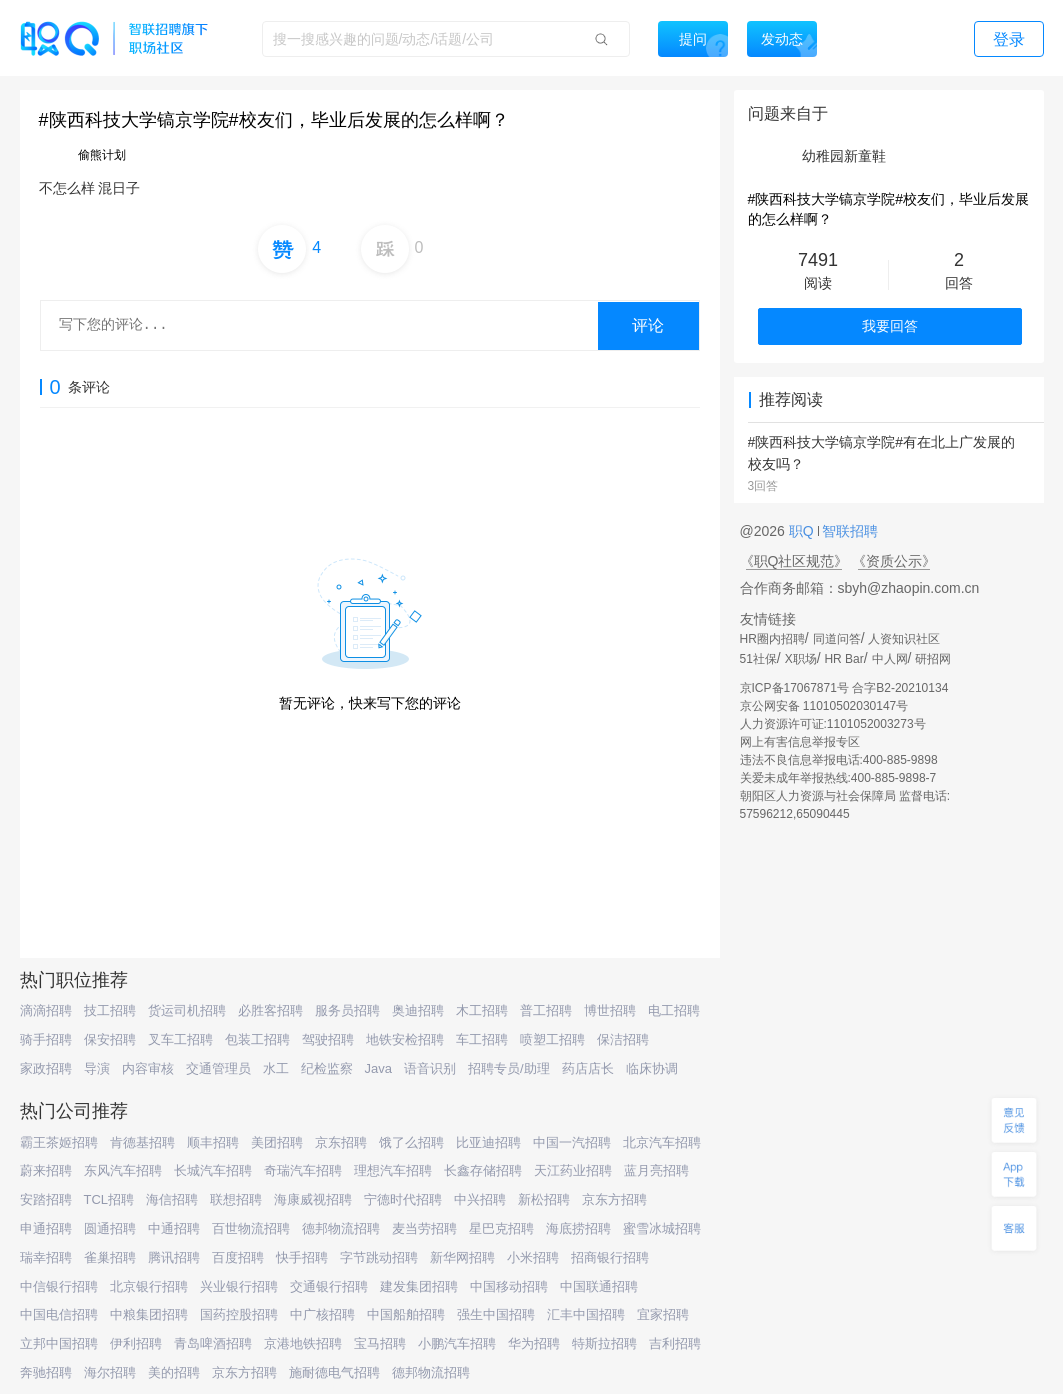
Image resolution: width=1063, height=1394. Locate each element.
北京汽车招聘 (662, 1142)
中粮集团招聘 (149, 1314)
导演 (97, 1068)
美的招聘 (174, 1372)
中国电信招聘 (59, 1314)
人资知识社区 (904, 639)
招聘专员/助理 (509, 1068)
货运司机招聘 (187, 1010)
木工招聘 (482, 1010)
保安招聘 (110, 1039)
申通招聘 (46, 1228)
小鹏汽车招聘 (457, 1343)
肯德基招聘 (142, 1142)
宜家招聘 (663, 1314)
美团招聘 (277, 1142)
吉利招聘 (675, 1343)
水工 (276, 1068)
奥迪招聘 (418, 1010)
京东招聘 (341, 1142)
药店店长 (588, 1068)
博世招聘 (610, 1010)
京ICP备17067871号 (794, 688)
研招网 (933, 659)
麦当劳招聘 (424, 1228)
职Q (803, 531)
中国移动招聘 (509, 1286)
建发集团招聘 (419, 1286)
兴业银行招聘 (239, 1286)
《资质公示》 (894, 561)
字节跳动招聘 (379, 1257)
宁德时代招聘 (403, 1199)
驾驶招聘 (328, 1039)
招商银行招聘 (610, 1257)
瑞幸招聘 (46, 1257)
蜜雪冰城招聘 (662, 1228)
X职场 (801, 659)
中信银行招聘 (59, 1286)
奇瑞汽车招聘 (303, 1170)
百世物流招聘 (251, 1228)
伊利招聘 (136, 1343)
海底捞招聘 (578, 1228)
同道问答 (837, 639)
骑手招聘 (46, 1039)
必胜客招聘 (270, 1010)
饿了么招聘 (411, 1142)
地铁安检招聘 (405, 1039)
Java (378, 1068)
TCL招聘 (109, 1199)
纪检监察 (327, 1068)
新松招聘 (544, 1199)
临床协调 (652, 1068)
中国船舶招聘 (406, 1314)
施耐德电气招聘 (334, 1372)
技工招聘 (110, 1010)
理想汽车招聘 (393, 1170)
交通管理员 (218, 1068)
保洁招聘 (623, 1039)
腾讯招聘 (174, 1257)
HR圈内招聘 (772, 639)
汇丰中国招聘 (586, 1314)
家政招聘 (46, 1068)
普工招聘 (546, 1010)
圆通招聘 (110, 1228)
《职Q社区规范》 (794, 561)
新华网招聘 (462, 1257)
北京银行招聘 (149, 1286)
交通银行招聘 (329, 1286)
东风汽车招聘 (123, 1170)
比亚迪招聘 (488, 1142)
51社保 (758, 659)
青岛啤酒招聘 (213, 1343)
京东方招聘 (614, 1199)
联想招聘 (236, 1199)
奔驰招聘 (46, 1372)
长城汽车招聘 (213, 1170)
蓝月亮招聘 (656, 1170)
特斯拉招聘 (604, 1343)
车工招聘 (482, 1039)
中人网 (890, 659)
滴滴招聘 (46, 1010)
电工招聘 (674, 1010)
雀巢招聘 (110, 1257)
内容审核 (148, 1068)
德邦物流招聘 (341, 1228)
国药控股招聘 (239, 1314)
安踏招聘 (46, 1199)
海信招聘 (172, 1199)
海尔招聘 (110, 1372)
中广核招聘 (322, 1314)
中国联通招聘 (599, 1286)
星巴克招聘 (501, 1228)
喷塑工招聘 (552, 1039)
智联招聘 (849, 531)
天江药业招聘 (573, 1170)
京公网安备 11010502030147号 (824, 706)
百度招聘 (238, 1257)
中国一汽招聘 (572, 1142)
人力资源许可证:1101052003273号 (833, 724)
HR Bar (843, 659)
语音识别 (430, 1068)
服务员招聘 (347, 1010)
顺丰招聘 (213, 1142)
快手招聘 (302, 1257)
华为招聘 (534, 1343)
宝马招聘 (380, 1343)
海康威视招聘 (313, 1199)
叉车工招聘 (180, 1039)
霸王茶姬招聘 (59, 1142)
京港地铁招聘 (303, 1343)
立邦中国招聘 (59, 1343)
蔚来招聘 (46, 1170)
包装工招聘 (257, 1039)
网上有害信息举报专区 (800, 742)
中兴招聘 (480, 1199)
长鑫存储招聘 (483, 1170)
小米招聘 (533, 1257)
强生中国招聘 (496, 1314)
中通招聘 (174, 1228)
